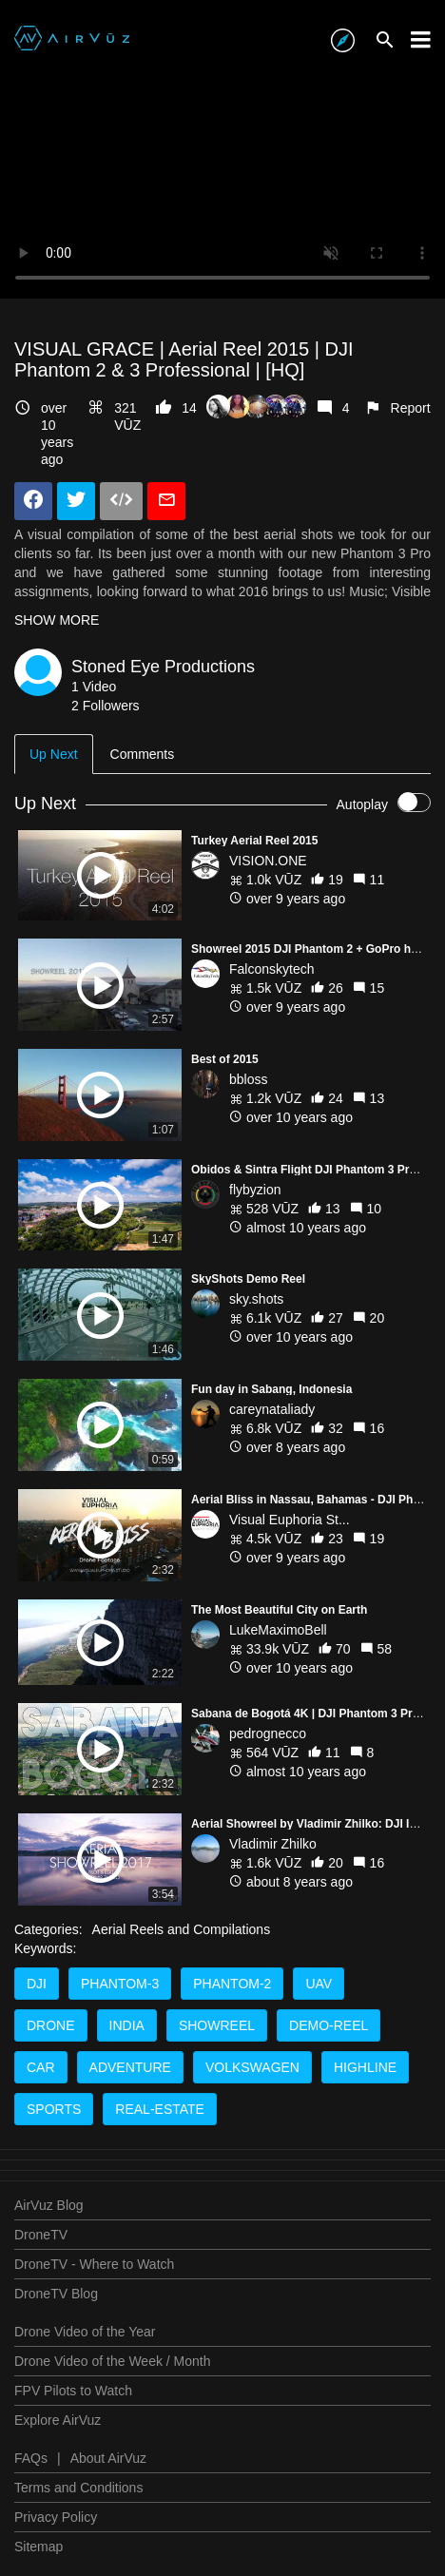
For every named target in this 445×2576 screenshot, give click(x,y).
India (127, 2025)
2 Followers (105, 705)
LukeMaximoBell (278, 1629)
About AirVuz (108, 2458)
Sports (54, 2109)
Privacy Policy (55, 2517)
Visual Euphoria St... (289, 1519)
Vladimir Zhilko (273, 1843)
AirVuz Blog (49, 2205)
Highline (365, 2067)
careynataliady (272, 1409)
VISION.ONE (268, 860)
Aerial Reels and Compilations (181, 1929)
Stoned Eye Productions (163, 666)
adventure (130, 2067)
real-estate (159, 2109)
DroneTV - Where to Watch (94, 2264)
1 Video (93, 686)
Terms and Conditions (78, 2487)
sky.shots (256, 1299)
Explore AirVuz (57, 2420)
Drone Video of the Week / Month (112, 2361)
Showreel (217, 2025)
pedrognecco (267, 1733)
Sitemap (38, 2546)
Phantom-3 (120, 1983)
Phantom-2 (232, 1983)
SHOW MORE (56, 620)
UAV (318, 1983)
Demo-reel (328, 2025)
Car (41, 2067)
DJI (37, 1983)
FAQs (31, 2458)
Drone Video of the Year (84, 2331)
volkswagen (252, 2067)
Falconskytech (271, 969)
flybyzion (255, 1189)
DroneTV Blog (56, 2293)
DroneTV (41, 2234)
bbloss (248, 1079)
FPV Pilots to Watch (73, 2390)
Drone (51, 2025)
